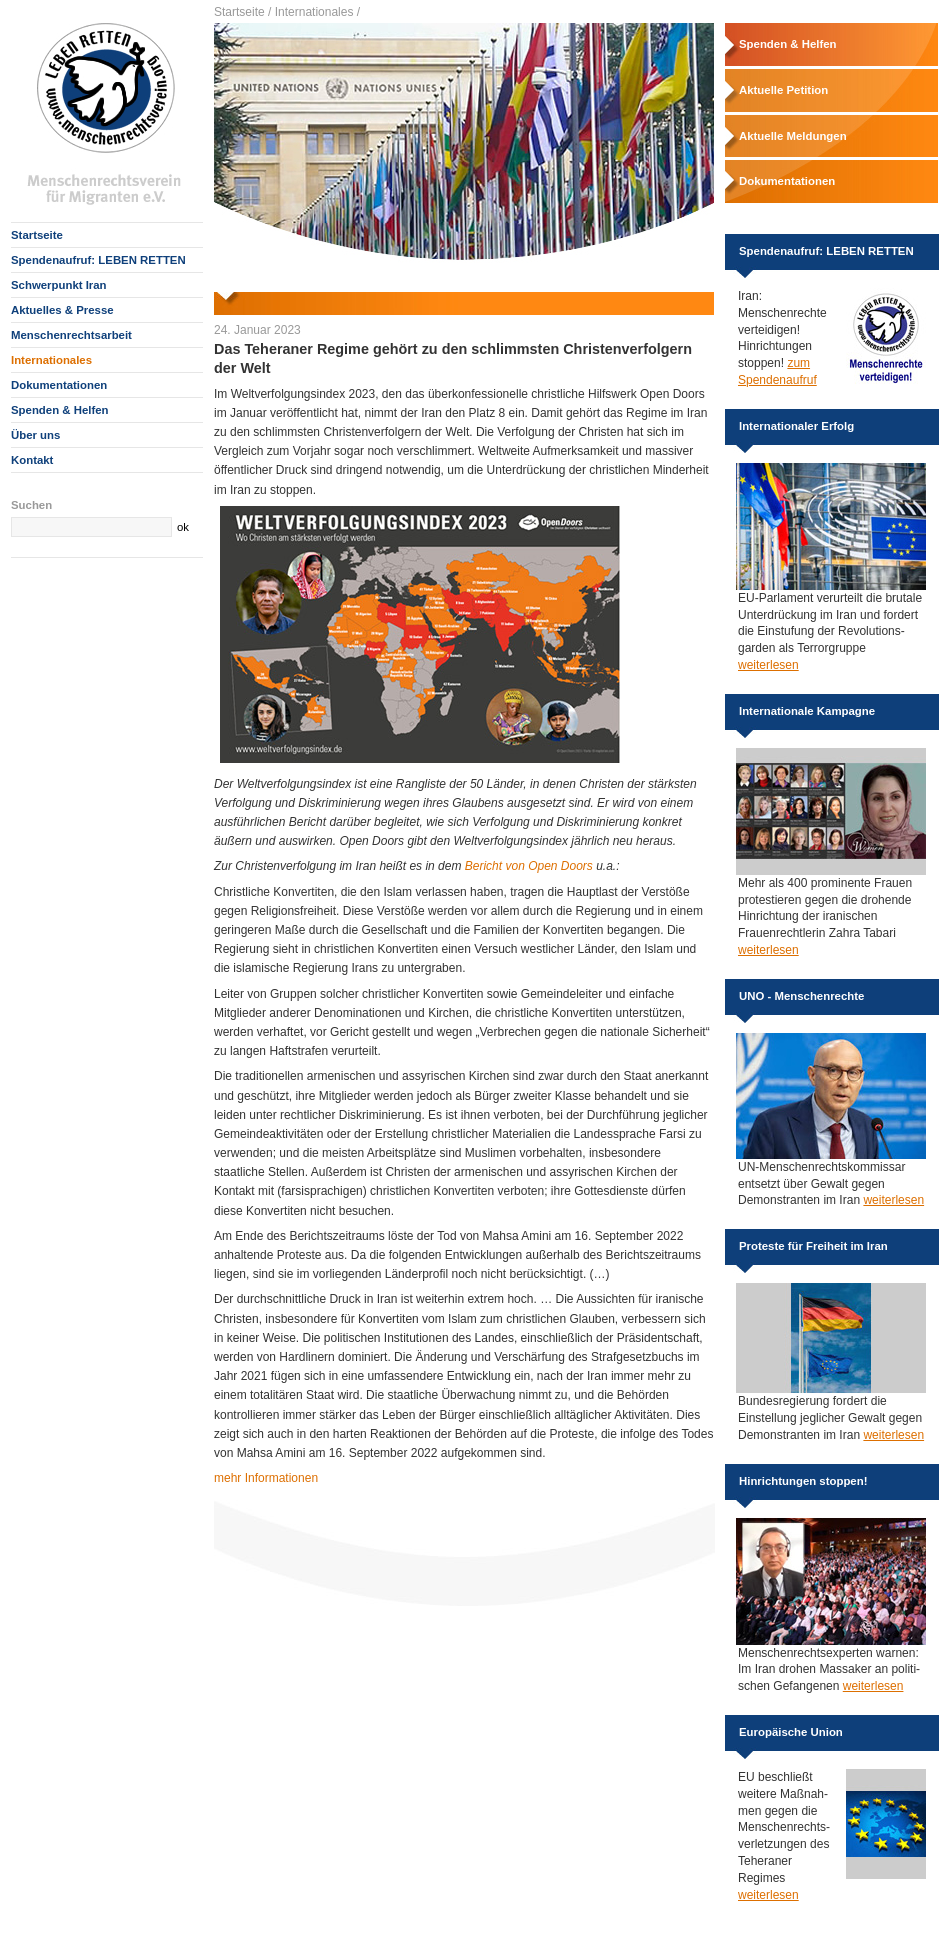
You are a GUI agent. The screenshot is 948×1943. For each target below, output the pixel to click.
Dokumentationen (59, 385)
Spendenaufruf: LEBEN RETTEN (98, 260)
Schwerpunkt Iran (59, 285)
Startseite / (242, 12)
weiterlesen (768, 665)
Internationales (51, 360)
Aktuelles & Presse (62, 310)
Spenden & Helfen (59, 410)
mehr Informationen (266, 1478)
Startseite (37, 235)
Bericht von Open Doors (529, 866)
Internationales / (317, 12)
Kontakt (32, 460)
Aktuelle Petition (783, 90)
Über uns (35, 435)
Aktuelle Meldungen (793, 136)
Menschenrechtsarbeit (71, 335)
